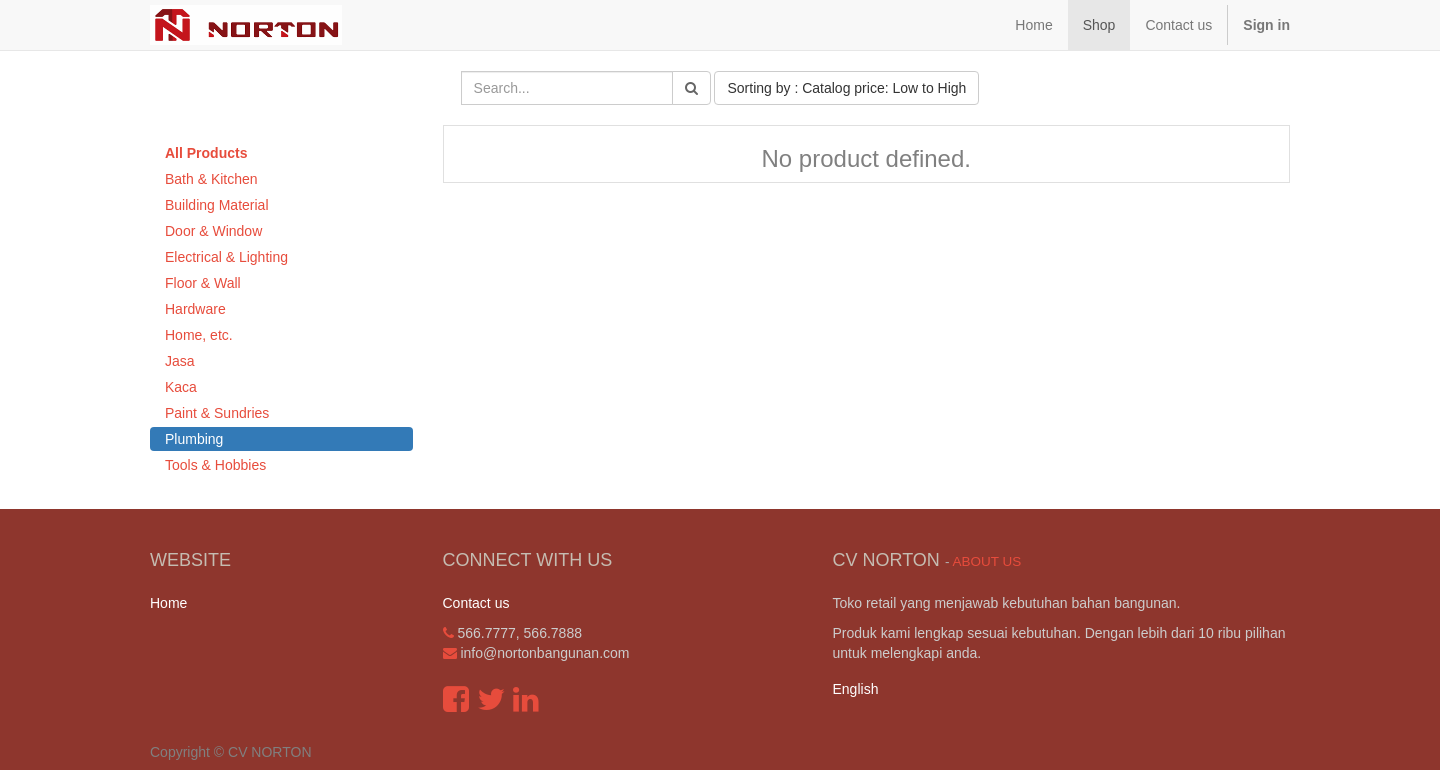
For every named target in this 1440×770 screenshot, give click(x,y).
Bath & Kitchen (211, 179)
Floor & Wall (203, 283)
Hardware (195, 309)
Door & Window (213, 231)
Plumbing (194, 439)
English (856, 689)
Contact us (476, 603)
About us (986, 561)
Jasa (180, 361)
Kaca (181, 387)
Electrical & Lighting (226, 257)
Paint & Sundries (217, 413)
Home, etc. (199, 335)
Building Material (217, 205)
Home (168, 603)
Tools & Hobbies (215, 465)
